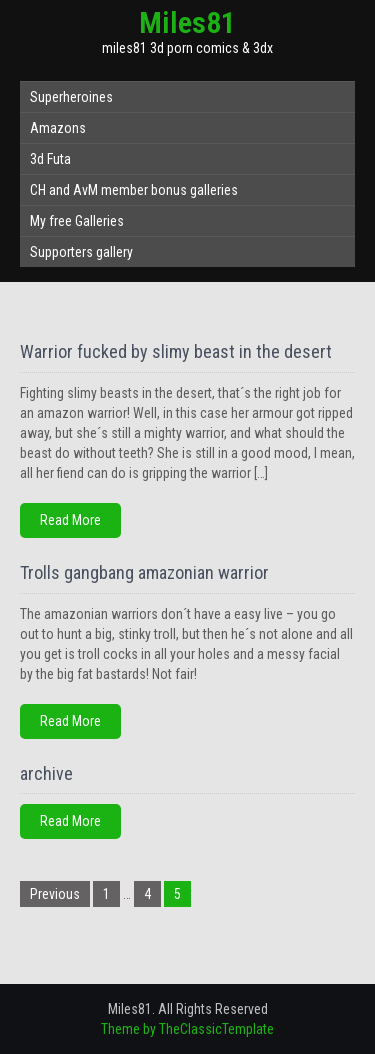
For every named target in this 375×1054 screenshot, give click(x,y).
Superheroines (71, 97)
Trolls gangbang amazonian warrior (144, 572)
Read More (70, 520)
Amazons (58, 128)
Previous (55, 894)
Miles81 (187, 22)
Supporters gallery (81, 252)
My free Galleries (77, 221)
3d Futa (50, 159)
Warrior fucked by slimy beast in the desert (176, 351)
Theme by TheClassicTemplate (187, 1029)
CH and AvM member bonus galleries (134, 190)
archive (46, 773)
